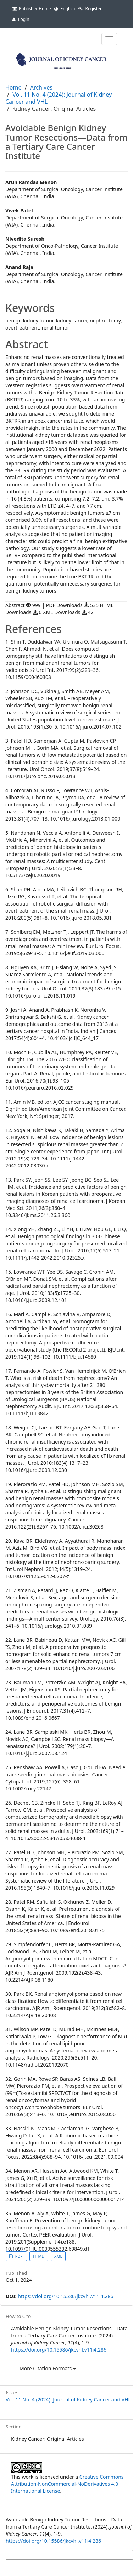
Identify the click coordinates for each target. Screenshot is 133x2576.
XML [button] (58, 2256)
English (64, 9)
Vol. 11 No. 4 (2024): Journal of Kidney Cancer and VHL (58, 98)
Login (20, 19)
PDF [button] (18, 2256)
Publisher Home (31, 9)
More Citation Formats (48, 2368)
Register (90, 9)
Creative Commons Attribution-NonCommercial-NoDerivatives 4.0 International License (67, 2483)
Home (13, 87)
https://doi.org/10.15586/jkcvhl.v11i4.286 (65, 2296)
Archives (41, 87)
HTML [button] (39, 2256)
